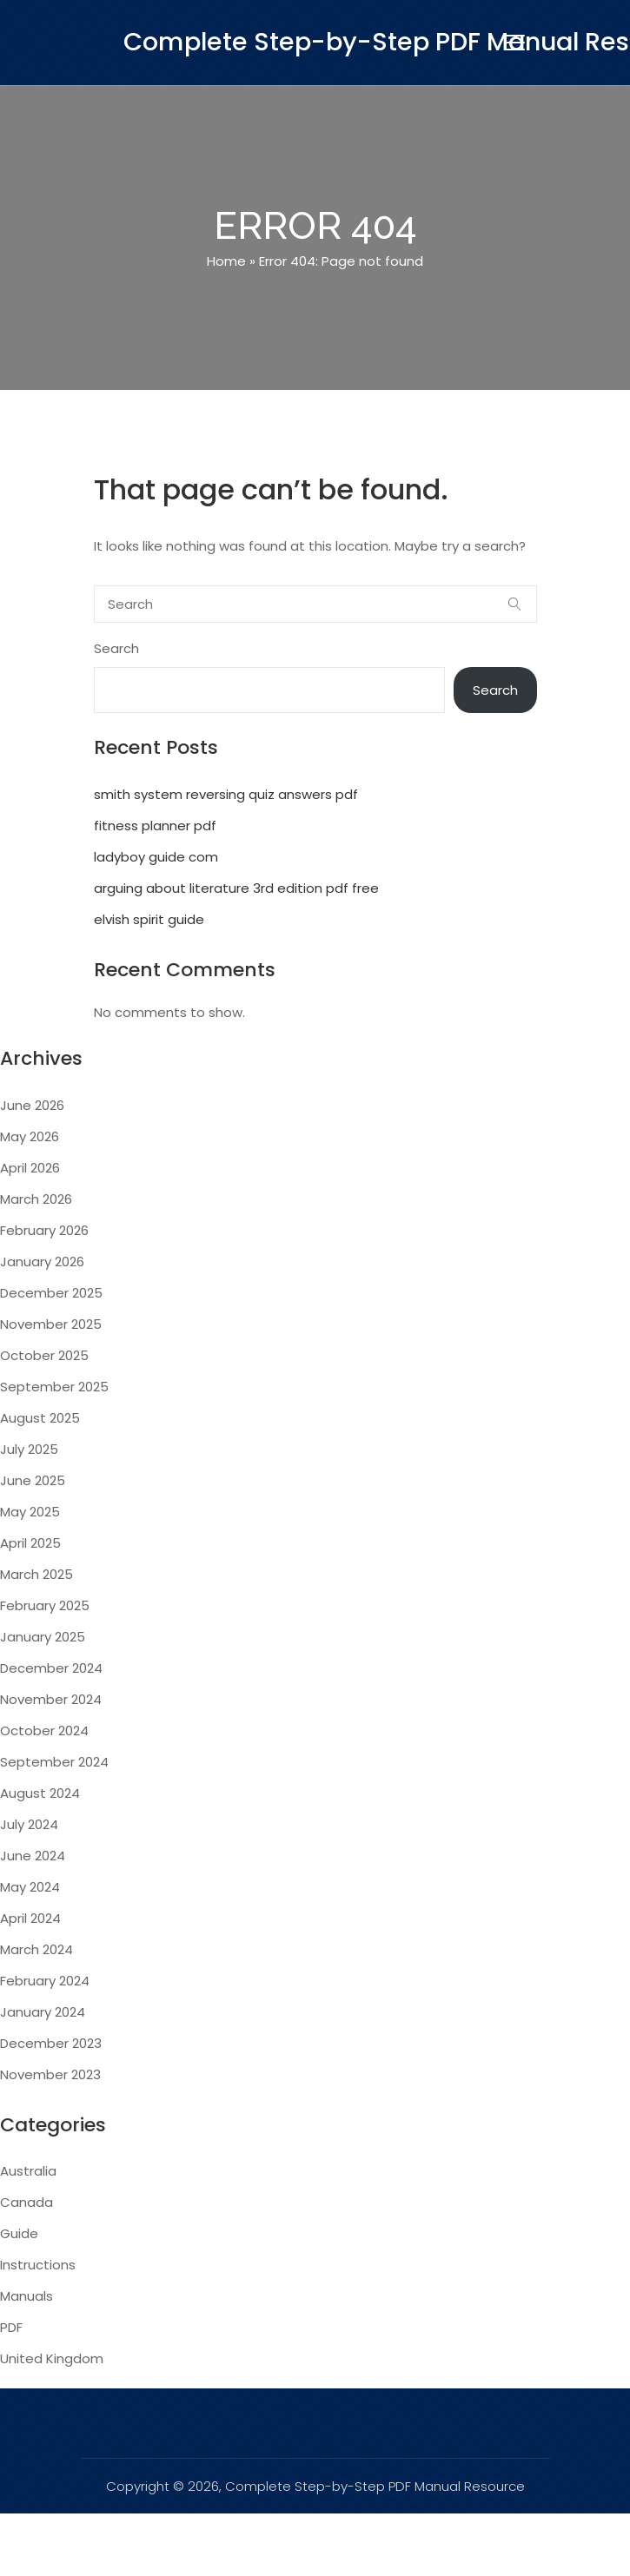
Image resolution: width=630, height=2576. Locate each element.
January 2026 (42, 1261)
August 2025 (40, 1418)
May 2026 (29, 1136)
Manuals (26, 2296)
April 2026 (30, 1168)
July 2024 (29, 1824)
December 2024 (51, 1668)
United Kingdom (51, 2358)
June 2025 (32, 1480)
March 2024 (36, 1949)
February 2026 (44, 1230)
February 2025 (45, 1605)
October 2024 (44, 1730)
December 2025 (51, 1293)
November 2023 (50, 2074)
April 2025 (30, 1543)
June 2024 (32, 1855)
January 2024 (42, 2012)
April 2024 (30, 1918)
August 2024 (40, 1793)
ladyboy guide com (156, 857)
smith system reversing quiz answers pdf (226, 794)
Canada (26, 2202)
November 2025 (51, 1324)
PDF (11, 2327)
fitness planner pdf (155, 825)
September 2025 (54, 1386)
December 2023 (51, 2043)
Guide (19, 2233)
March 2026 (36, 1199)
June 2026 (32, 1105)
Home (226, 261)
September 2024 (54, 1762)
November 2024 (51, 1699)
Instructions (38, 2265)
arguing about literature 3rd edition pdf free (236, 888)
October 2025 (44, 1355)
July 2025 (29, 1449)
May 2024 (30, 1887)
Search (116, 648)
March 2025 (36, 1574)
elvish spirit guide (149, 919)
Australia (28, 2171)
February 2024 (45, 1981)
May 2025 (30, 1512)
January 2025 (42, 1637)
